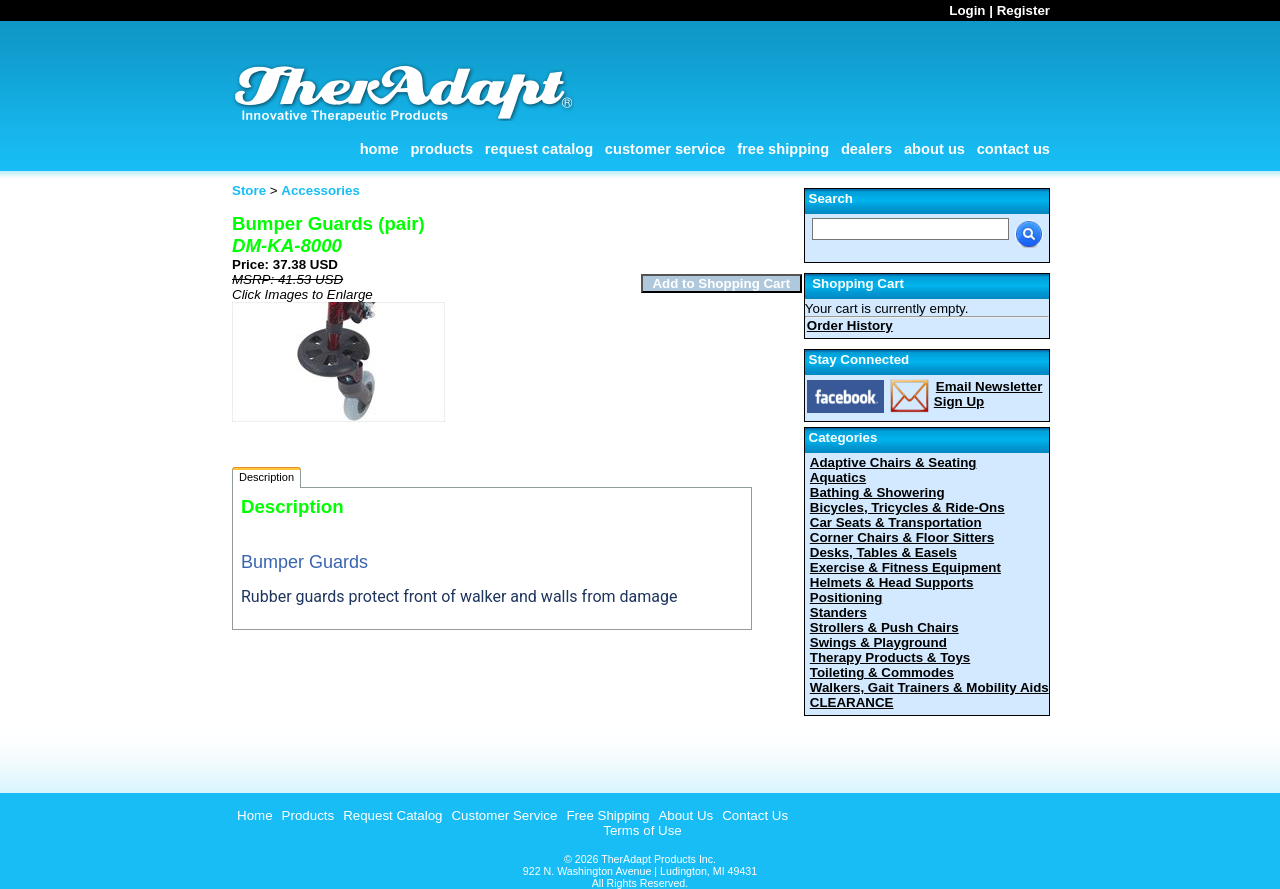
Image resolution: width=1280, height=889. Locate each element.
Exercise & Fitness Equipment (905, 567)
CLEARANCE (852, 702)
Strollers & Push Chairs (884, 627)
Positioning (846, 597)
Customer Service (665, 149)
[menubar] (510, 815)
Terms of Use (642, 830)
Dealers (866, 149)
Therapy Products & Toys (890, 657)
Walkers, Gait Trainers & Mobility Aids (929, 687)
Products (441, 149)
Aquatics (838, 477)
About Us (934, 149)
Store (249, 190)
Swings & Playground (878, 642)
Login (967, 10)
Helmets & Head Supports (892, 582)
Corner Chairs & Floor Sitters (902, 537)
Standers (838, 612)
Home (379, 149)
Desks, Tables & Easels (883, 552)
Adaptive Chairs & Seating (893, 462)
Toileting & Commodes (882, 672)
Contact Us (1013, 149)
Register (1023, 10)
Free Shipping (783, 149)
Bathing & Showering (877, 492)
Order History (850, 325)
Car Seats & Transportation (896, 522)
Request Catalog (539, 149)
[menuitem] (252, 815)
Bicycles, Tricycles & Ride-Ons (907, 507)
